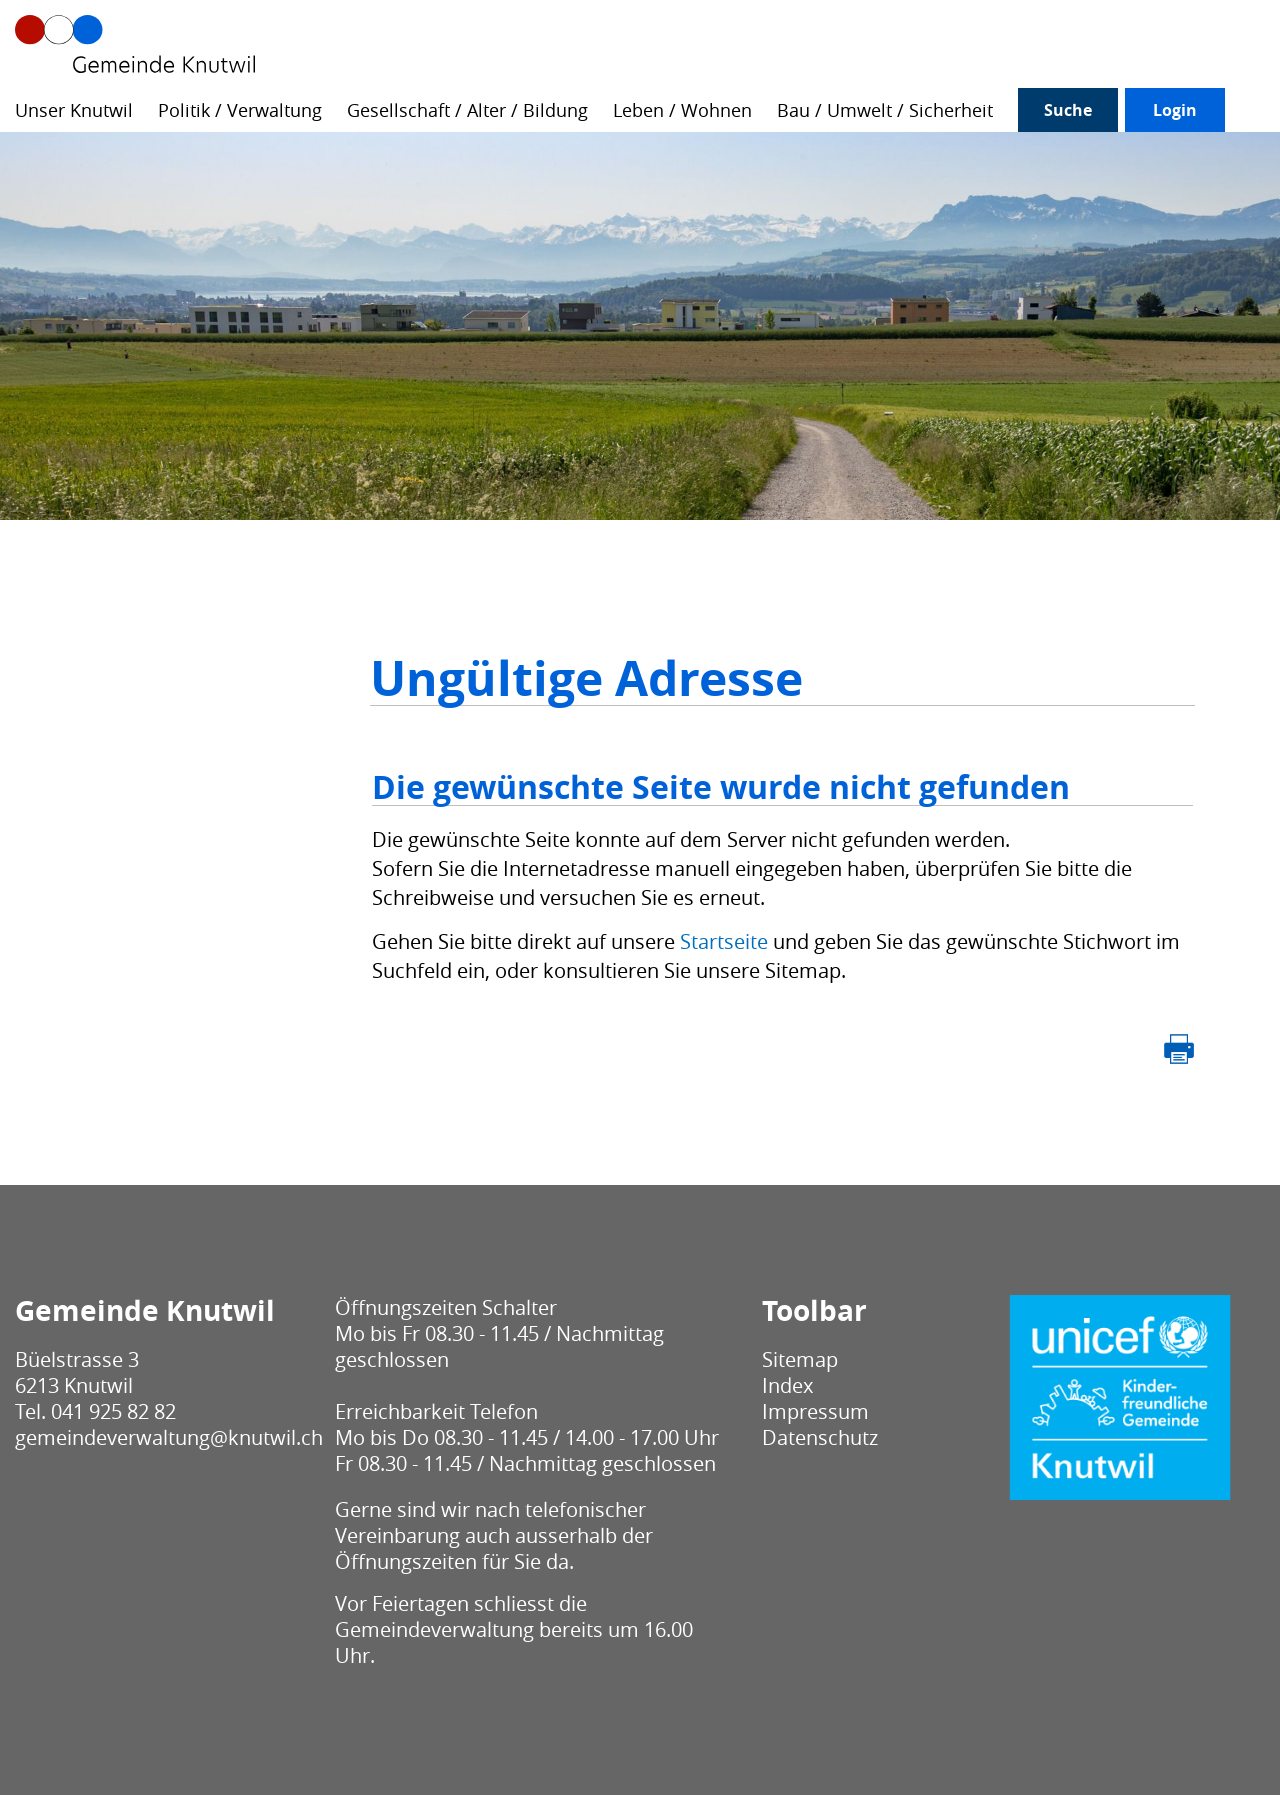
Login (1175, 110)
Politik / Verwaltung (240, 110)
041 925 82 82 (113, 1411)
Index (787, 1385)
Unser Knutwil (74, 110)
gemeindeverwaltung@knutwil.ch (169, 1437)
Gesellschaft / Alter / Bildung (467, 110)
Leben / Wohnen (682, 110)
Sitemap (800, 1359)
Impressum (815, 1411)
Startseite (724, 941)
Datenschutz (820, 1437)
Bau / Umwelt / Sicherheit (885, 110)
